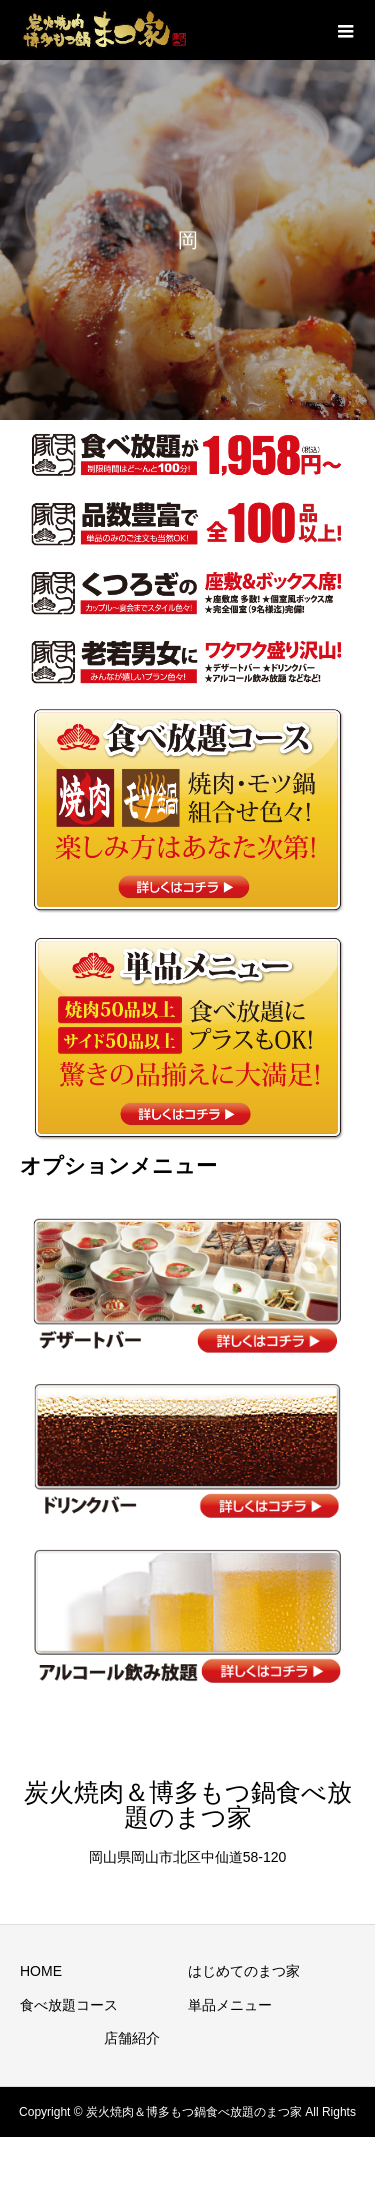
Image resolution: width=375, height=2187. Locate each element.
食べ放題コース (69, 2005)
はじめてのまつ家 (244, 1971)
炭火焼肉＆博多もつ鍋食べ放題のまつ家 (188, 1805)
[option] (187, 240)
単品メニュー (230, 2005)
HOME (41, 1971)
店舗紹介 (132, 2038)
